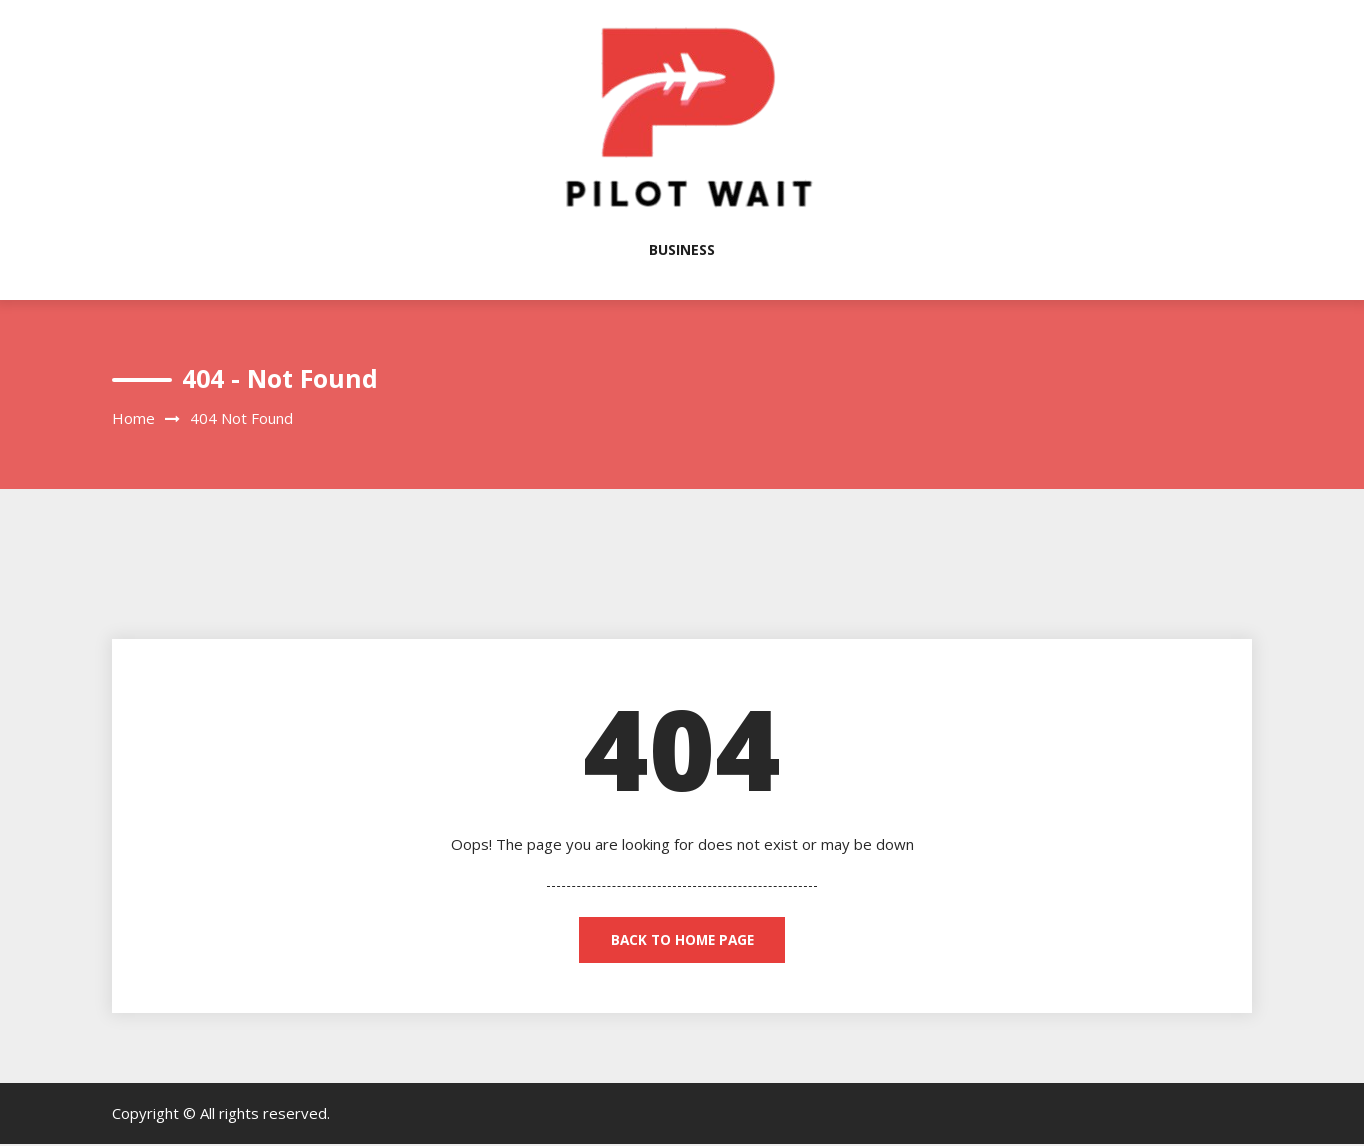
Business (682, 249)
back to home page (682, 940)
